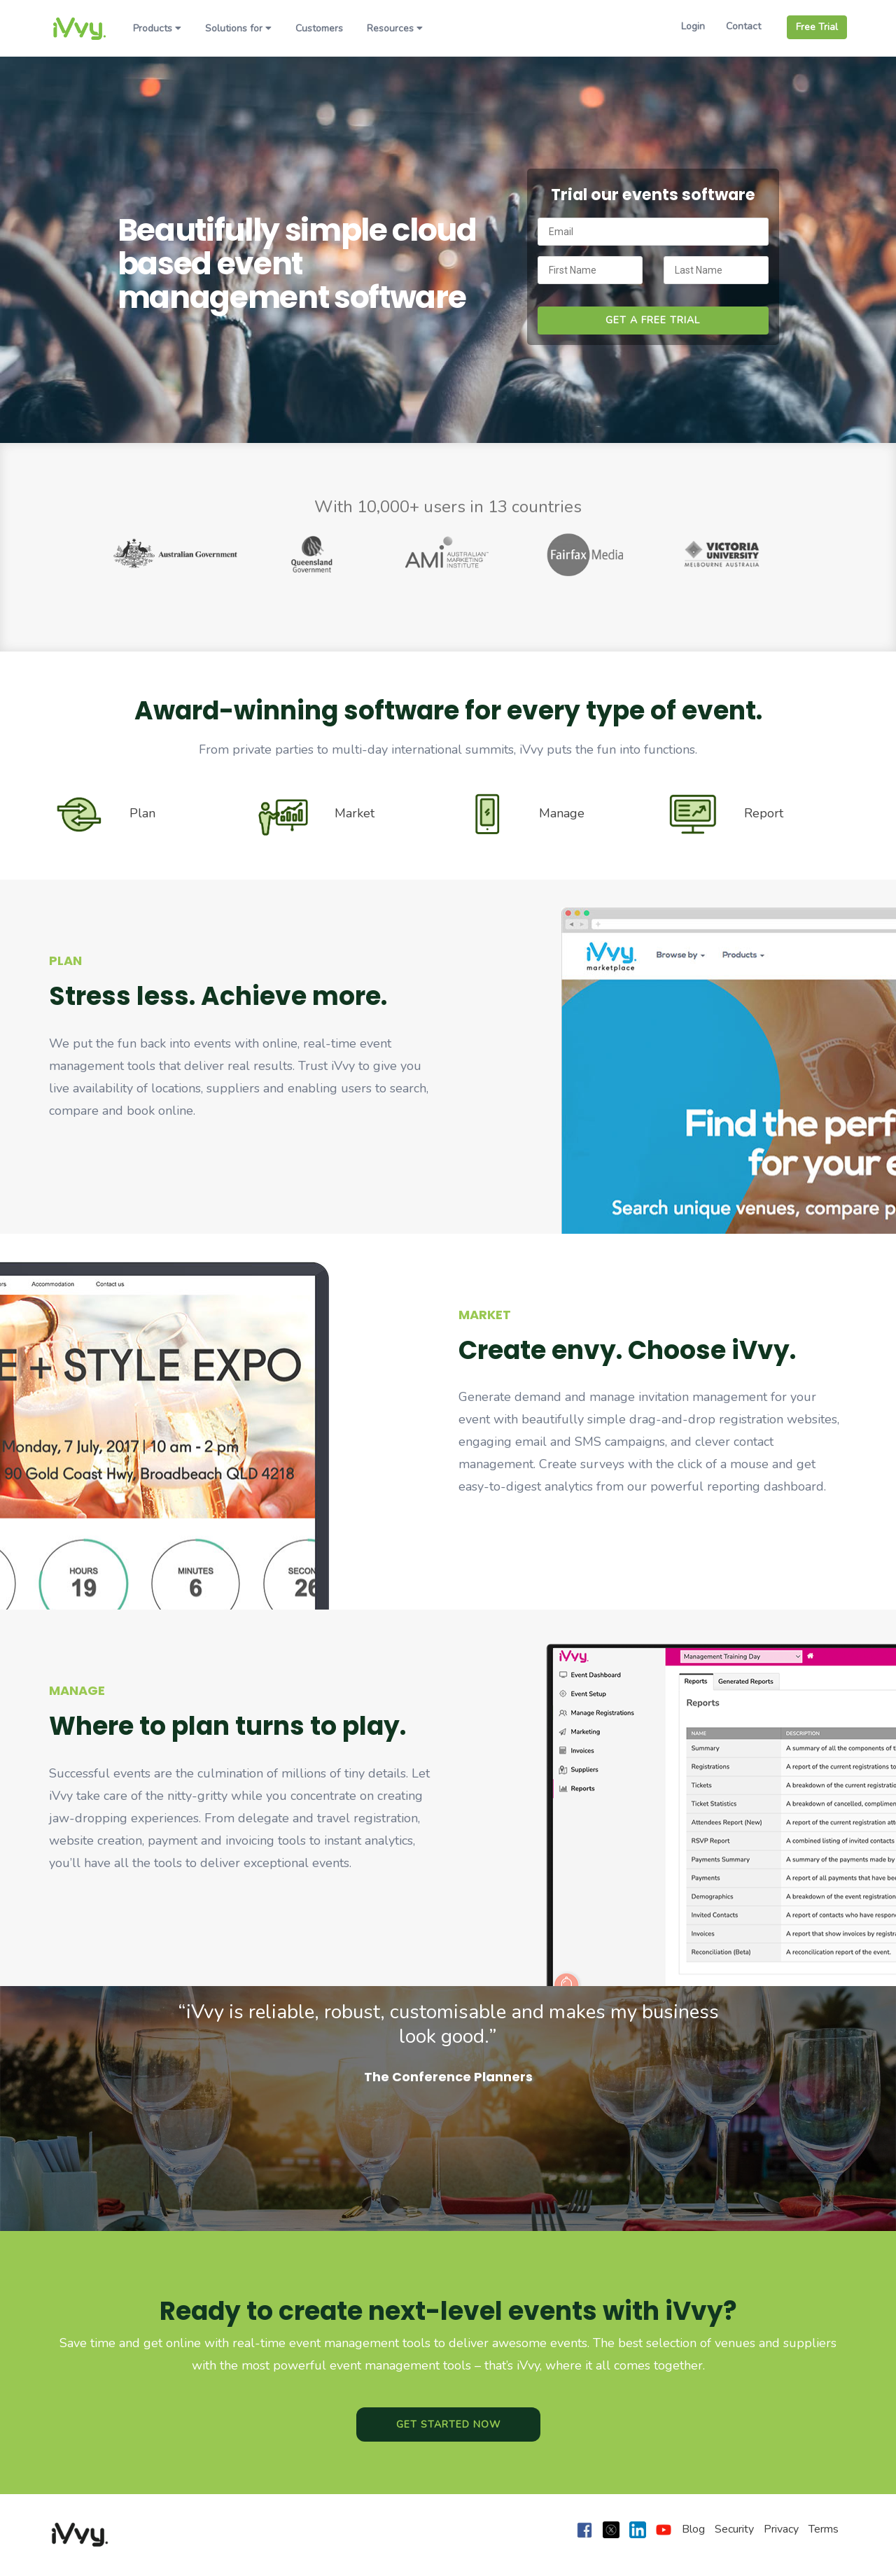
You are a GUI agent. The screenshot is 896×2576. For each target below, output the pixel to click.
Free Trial (817, 27)
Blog (693, 2529)
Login (693, 26)
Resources (395, 28)
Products (157, 28)
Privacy (781, 2529)
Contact (743, 26)
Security (734, 2529)
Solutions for (238, 28)
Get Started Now (448, 2424)
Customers (319, 28)
